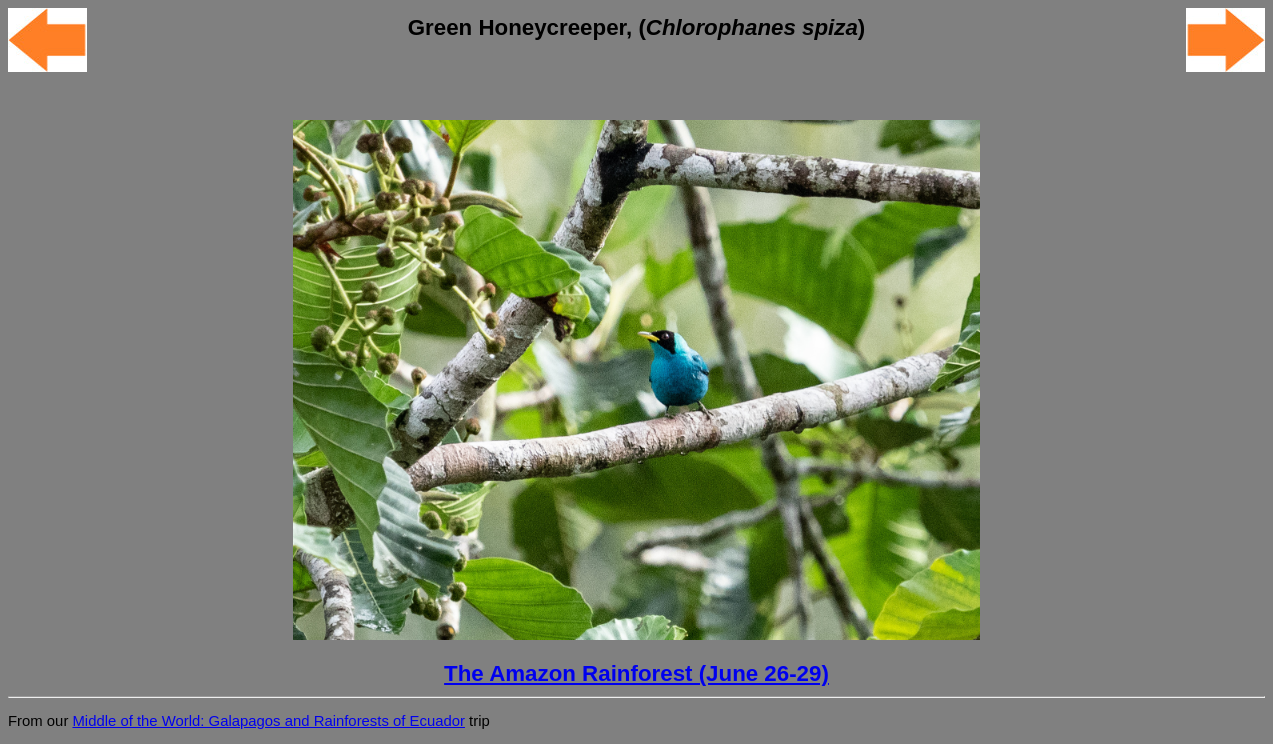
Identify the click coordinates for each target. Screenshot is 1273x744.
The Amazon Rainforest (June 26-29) (636, 673)
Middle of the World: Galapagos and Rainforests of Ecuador (268, 721)
